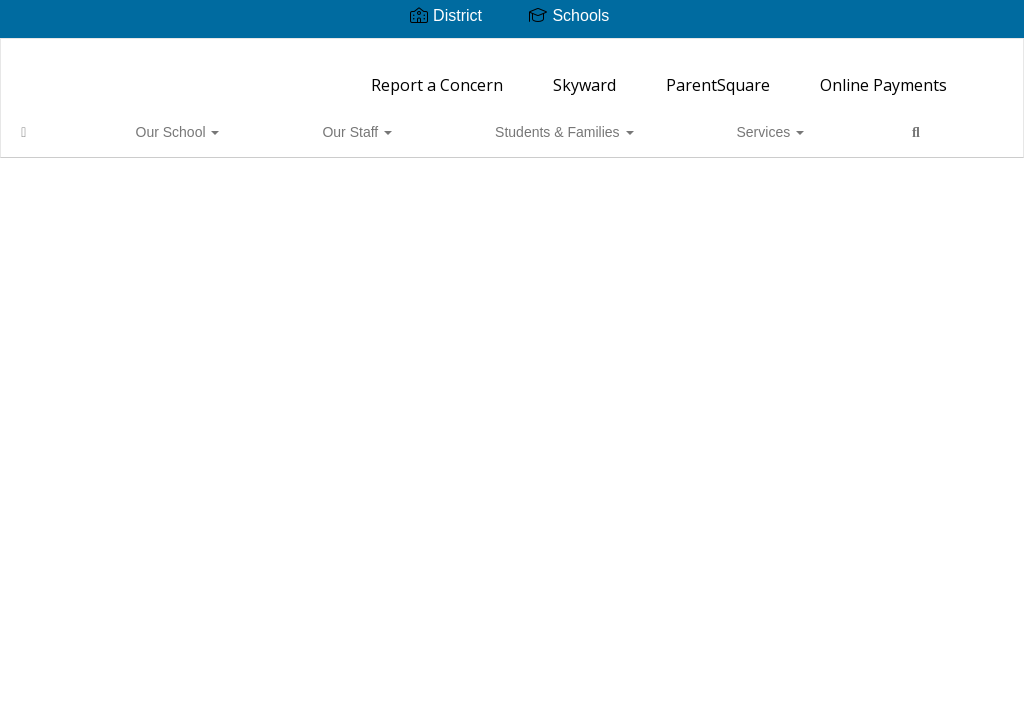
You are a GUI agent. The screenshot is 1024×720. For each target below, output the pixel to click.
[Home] (55, 122)
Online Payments (883, 75)
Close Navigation (674, 130)
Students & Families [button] (376, 122)
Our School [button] (136, 122)
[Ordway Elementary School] (512, 51)
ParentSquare (718, 75)
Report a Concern (437, 75)
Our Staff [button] (242, 122)
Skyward (584, 75)
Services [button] (510, 122)
